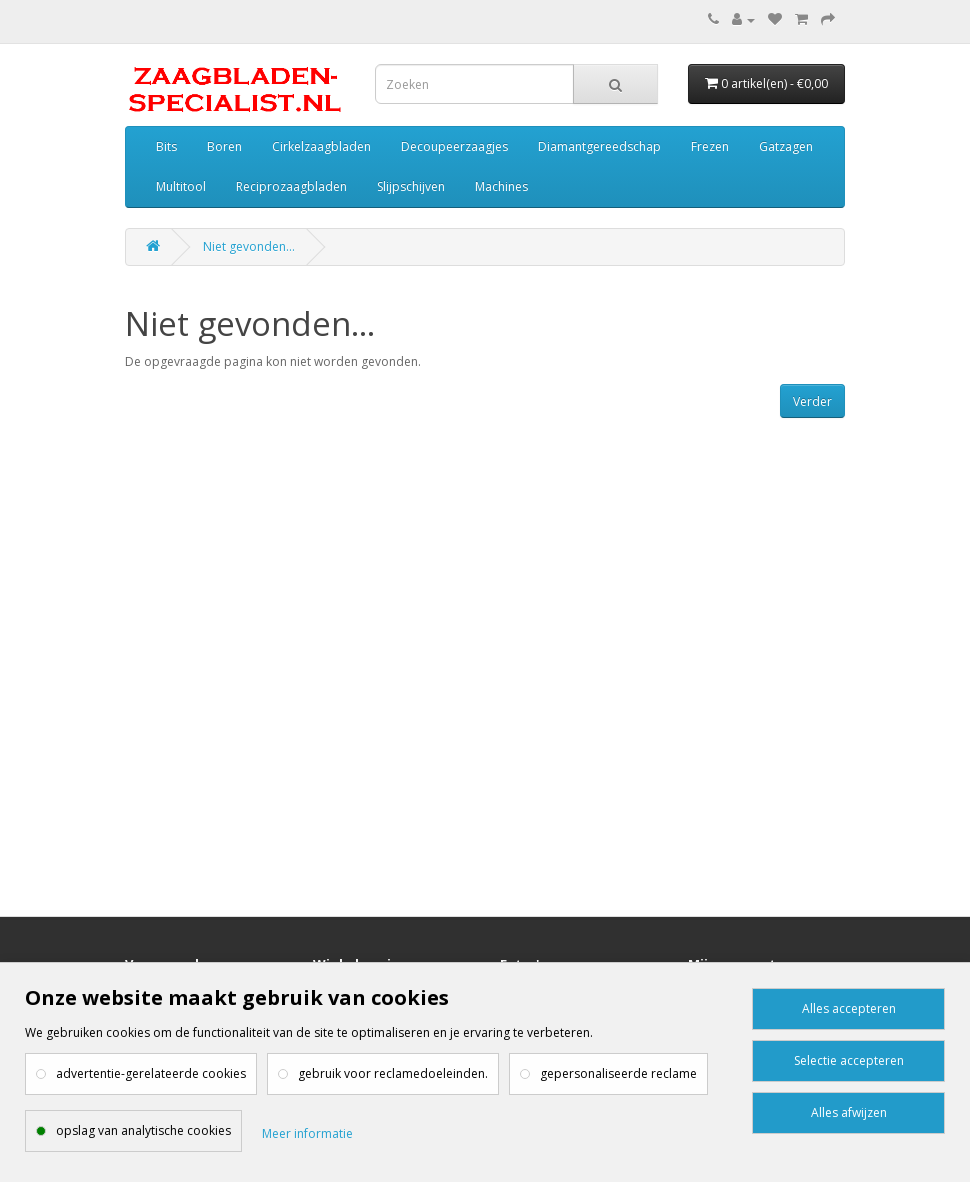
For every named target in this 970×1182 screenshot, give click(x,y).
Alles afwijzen (849, 1112)
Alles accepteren (849, 1008)
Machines (501, 186)
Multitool (181, 186)
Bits (166, 146)
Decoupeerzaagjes (454, 146)
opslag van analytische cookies (143, 1130)
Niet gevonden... (249, 246)
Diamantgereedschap (599, 146)
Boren (224, 146)
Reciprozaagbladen (291, 186)
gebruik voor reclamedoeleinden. (393, 1073)
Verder (812, 401)
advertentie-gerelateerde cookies (151, 1073)
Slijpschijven (411, 186)
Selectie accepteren (849, 1060)
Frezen (710, 146)
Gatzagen (786, 146)
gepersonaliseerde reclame (618, 1073)
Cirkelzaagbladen (321, 146)
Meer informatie (307, 1133)
